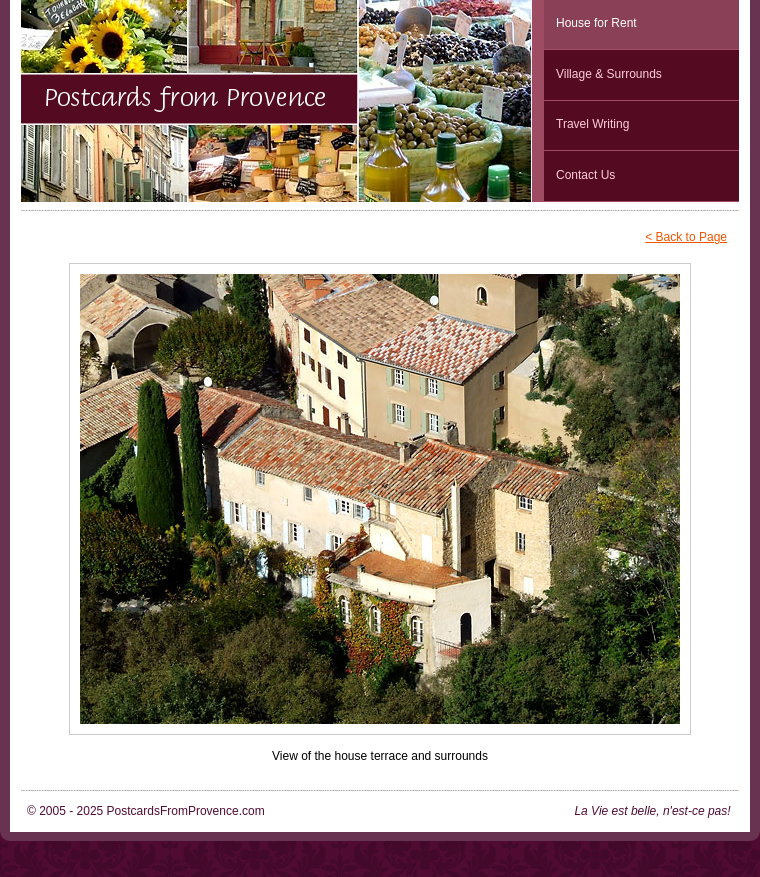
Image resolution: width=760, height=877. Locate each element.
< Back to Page (686, 237)
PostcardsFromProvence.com (186, 811)
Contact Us (585, 175)
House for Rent (596, 23)
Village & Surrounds (609, 74)
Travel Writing (592, 124)
